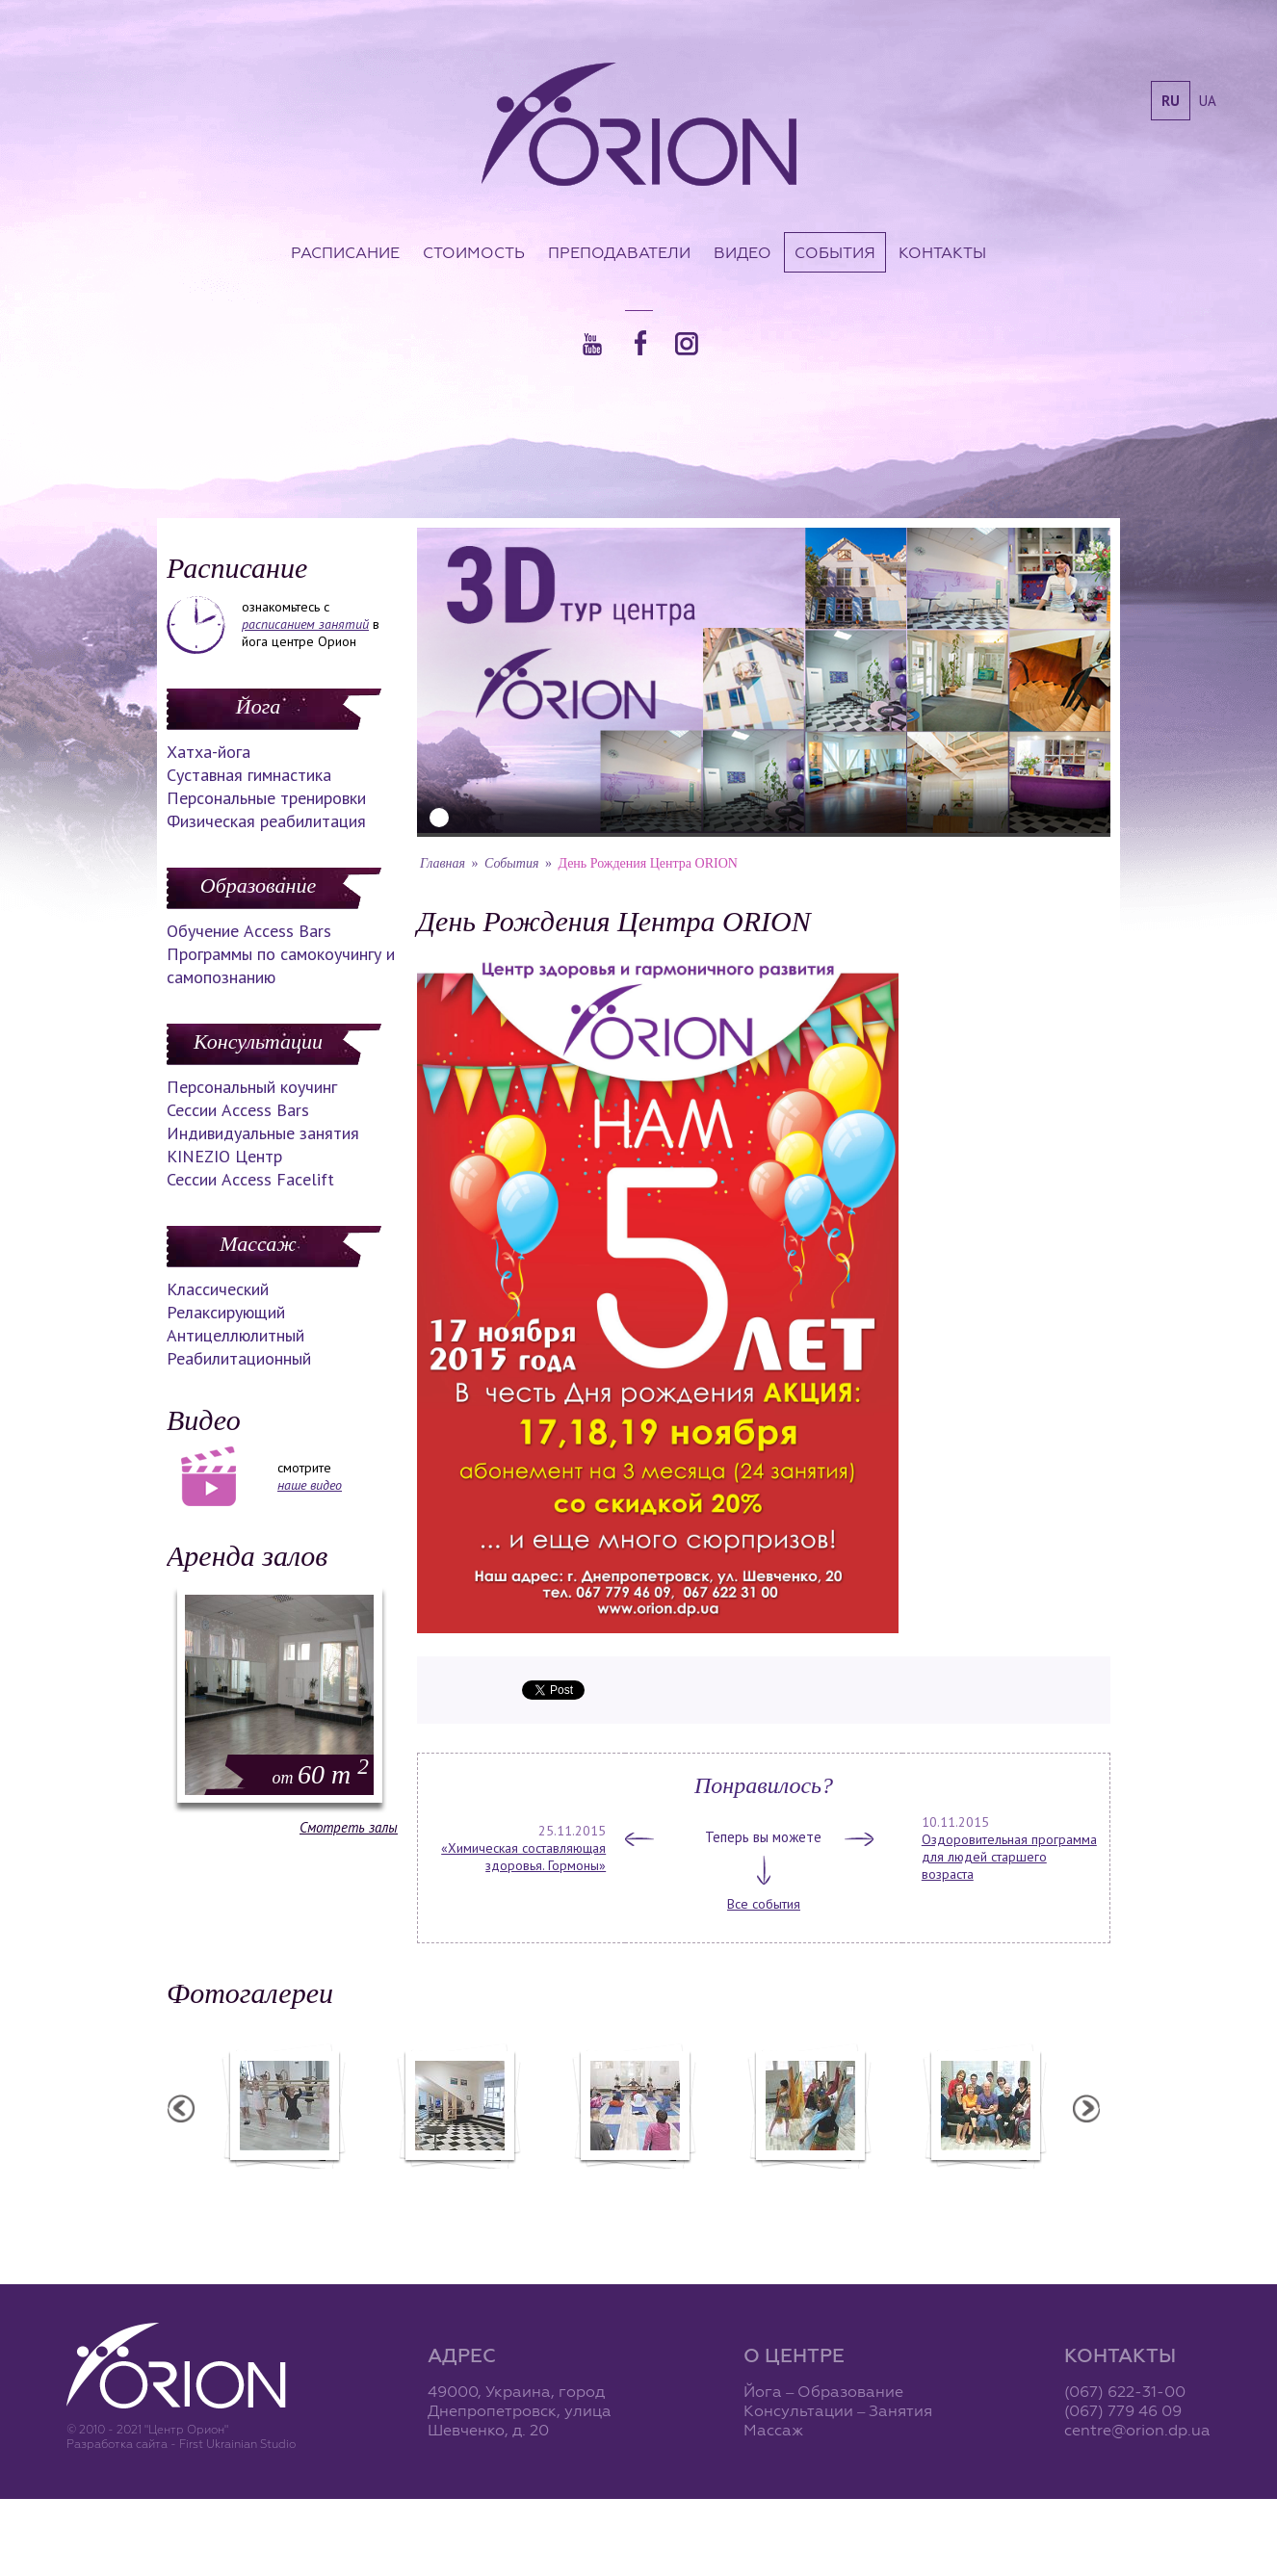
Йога (258, 706)
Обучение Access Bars (249, 931)
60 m (321, 1774)
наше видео (309, 1485)
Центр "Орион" (458, 2181)
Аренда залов (247, 1556)
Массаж (258, 1244)
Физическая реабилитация (266, 821)
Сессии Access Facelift (250, 1179)
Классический (218, 1289)
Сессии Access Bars (238, 1110)
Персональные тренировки (266, 798)
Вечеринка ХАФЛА (809, 2181)
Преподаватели (619, 252)
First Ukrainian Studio (237, 2443)
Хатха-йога (208, 752)
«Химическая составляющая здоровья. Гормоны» (523, 1856)
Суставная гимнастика (249, 775)
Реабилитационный (239, 1358)
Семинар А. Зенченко (633, 2181)
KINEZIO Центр (224, 1156)
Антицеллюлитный (235, 1335)
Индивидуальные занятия (263, 1133)
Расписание (345, 252)
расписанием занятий (305, 624)
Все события (763, 1903)
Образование (258, 885)
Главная (442, 863)
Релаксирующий (226, 1312)
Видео (742, 252)
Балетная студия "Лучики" (283, 2181)
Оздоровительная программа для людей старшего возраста (1009, 1857)
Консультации (258, 1041)
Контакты (942, 252)
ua (1207, 100)
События (835, 252)
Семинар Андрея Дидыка (984, 2181)
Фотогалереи (250, 1993)
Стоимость (474, 252)
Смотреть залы (349, 1827)
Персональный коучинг (252, 1087)
